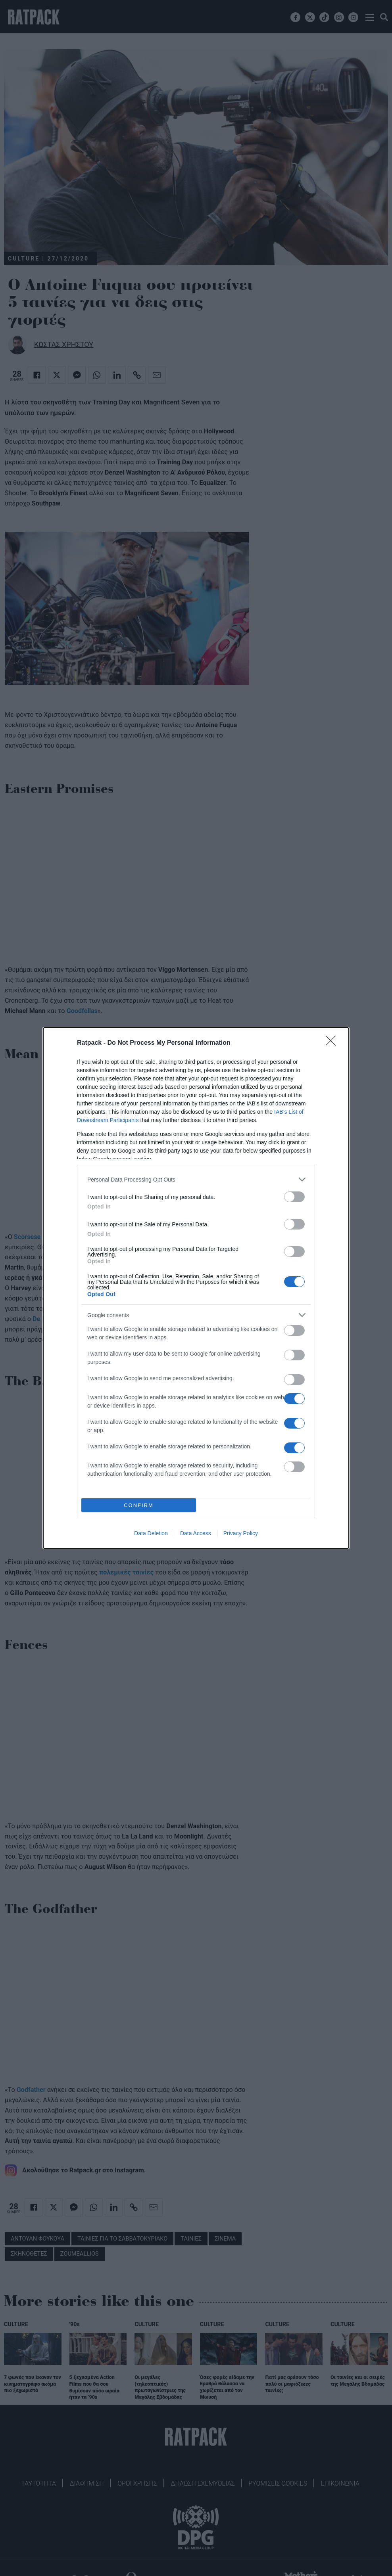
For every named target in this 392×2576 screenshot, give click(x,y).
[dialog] (196, 1288)
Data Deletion (151, 1533)
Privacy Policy (240, 1533)
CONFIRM (139, 1505)
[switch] (294, 1196)
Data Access (195, 1533)
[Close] (333, 1043)
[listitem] (196, 1179)
